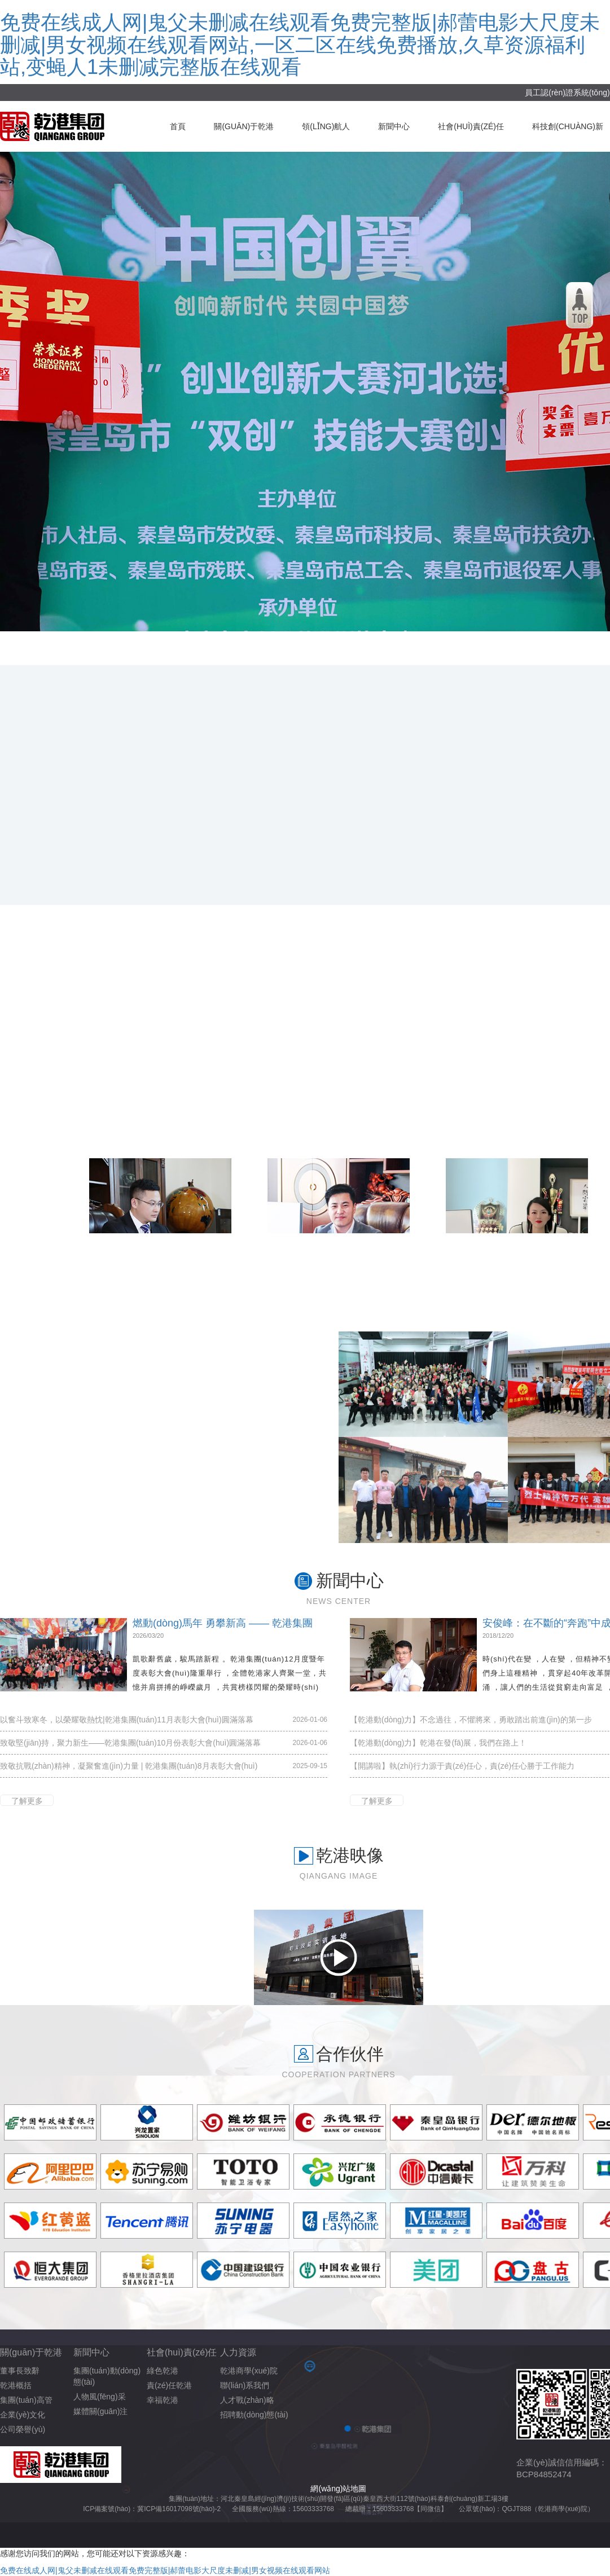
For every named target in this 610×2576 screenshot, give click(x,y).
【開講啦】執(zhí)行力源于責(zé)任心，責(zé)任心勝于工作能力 (462, 1765)
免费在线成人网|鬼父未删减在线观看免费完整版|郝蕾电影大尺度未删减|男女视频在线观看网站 (165, 2570)
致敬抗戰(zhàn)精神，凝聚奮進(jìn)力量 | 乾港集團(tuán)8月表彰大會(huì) (128, 1765)
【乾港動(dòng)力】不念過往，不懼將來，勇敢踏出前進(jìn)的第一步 (471, 1719)
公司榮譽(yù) (22, 2429)
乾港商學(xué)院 (249, 2370)
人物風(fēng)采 (99, 2396)
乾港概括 (16, 2385)
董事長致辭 (20, 2370)
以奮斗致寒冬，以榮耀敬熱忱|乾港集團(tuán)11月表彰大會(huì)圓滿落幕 (126, 1719)
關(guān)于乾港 (244, 126)
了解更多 (27, 1800)
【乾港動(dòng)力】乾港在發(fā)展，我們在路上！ (438, 1742)
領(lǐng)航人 (326, 126)
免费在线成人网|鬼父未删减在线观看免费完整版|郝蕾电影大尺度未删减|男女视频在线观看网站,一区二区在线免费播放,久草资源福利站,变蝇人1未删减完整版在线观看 (300, 44)
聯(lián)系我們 (244, 2385)
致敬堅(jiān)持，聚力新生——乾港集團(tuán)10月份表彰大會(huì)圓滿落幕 (130, 1742)
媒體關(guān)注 (100, 2411)
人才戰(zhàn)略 (247, 2399)
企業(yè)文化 (22, 2414)
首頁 (178, 126)
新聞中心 (394, 126)
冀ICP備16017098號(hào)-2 (179, 2509)
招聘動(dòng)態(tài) (254, 2414)
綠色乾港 (162, 2370)
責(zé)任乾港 (169, 2385)
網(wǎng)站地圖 (338, 2488)
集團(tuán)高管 (26, 2399)
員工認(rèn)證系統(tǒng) (567, 92)
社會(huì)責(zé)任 (471, 126)
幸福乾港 (162, 2399)
